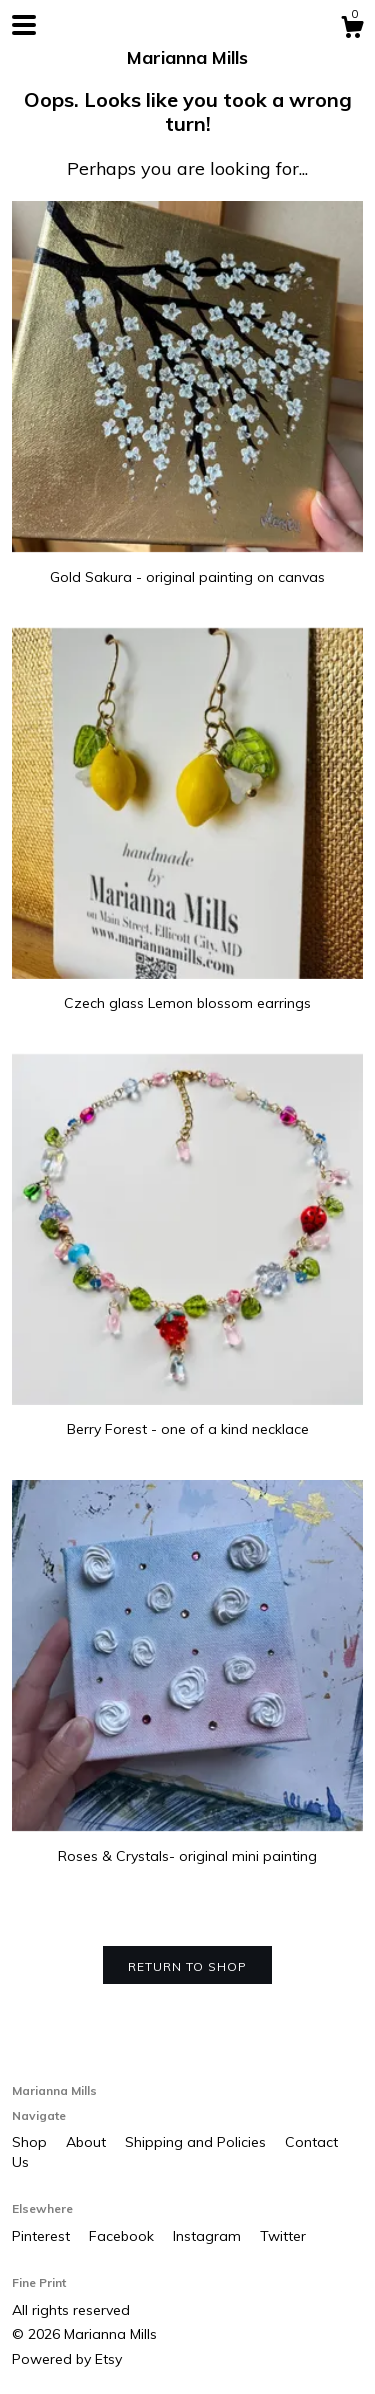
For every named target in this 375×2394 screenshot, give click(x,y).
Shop (31, 2142)
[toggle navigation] (24, 25)
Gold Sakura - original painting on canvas (187, 567)
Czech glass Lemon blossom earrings (187, 994)
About (88, 2142)
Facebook (123, 2236)
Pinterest (43, 2236)
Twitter (283, 2236)
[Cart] (352, 30)
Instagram (209, 2236)
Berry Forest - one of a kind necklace (187, 1420)
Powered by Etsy (67, 2359)
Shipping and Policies (197, 2142)
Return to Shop (187, 1966)
